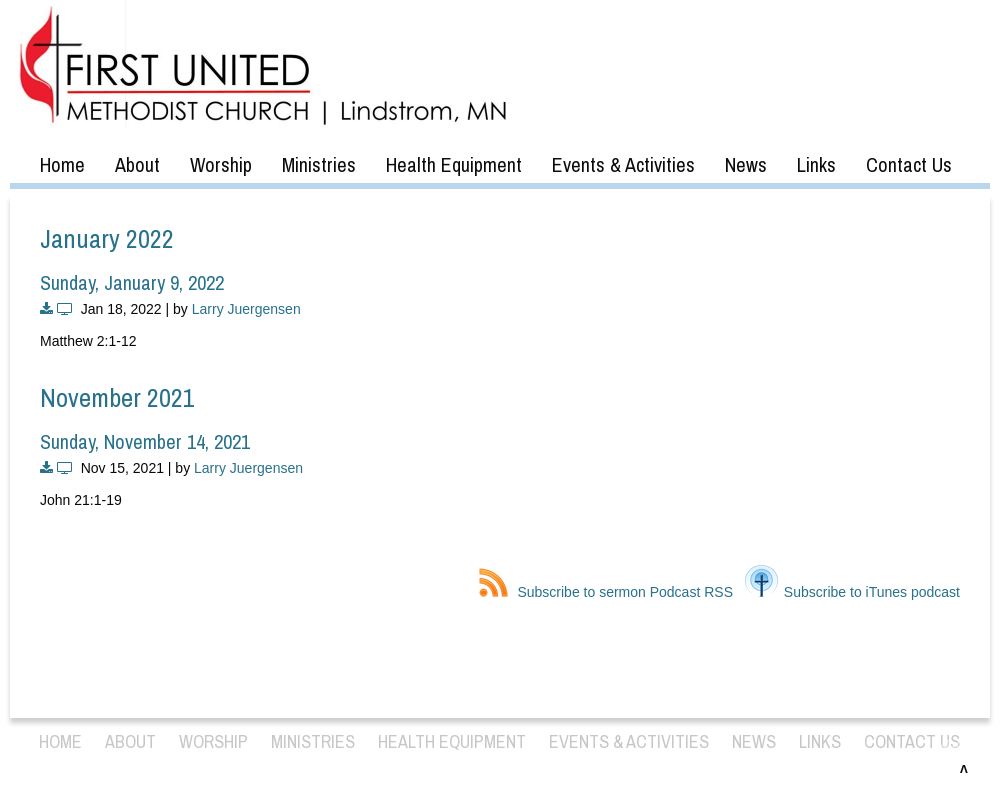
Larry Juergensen (246, 309)
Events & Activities (623, 164)
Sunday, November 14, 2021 (145, 441)
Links (816, 164)
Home (62, 164)
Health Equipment (454, 164)
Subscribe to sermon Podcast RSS (606, 592)
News (746, 164)
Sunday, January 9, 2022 (132, 282)
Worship (221, 164)
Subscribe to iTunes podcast (852, 592)
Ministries (319, 164)
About (137, 164)
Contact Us (909, 164)
